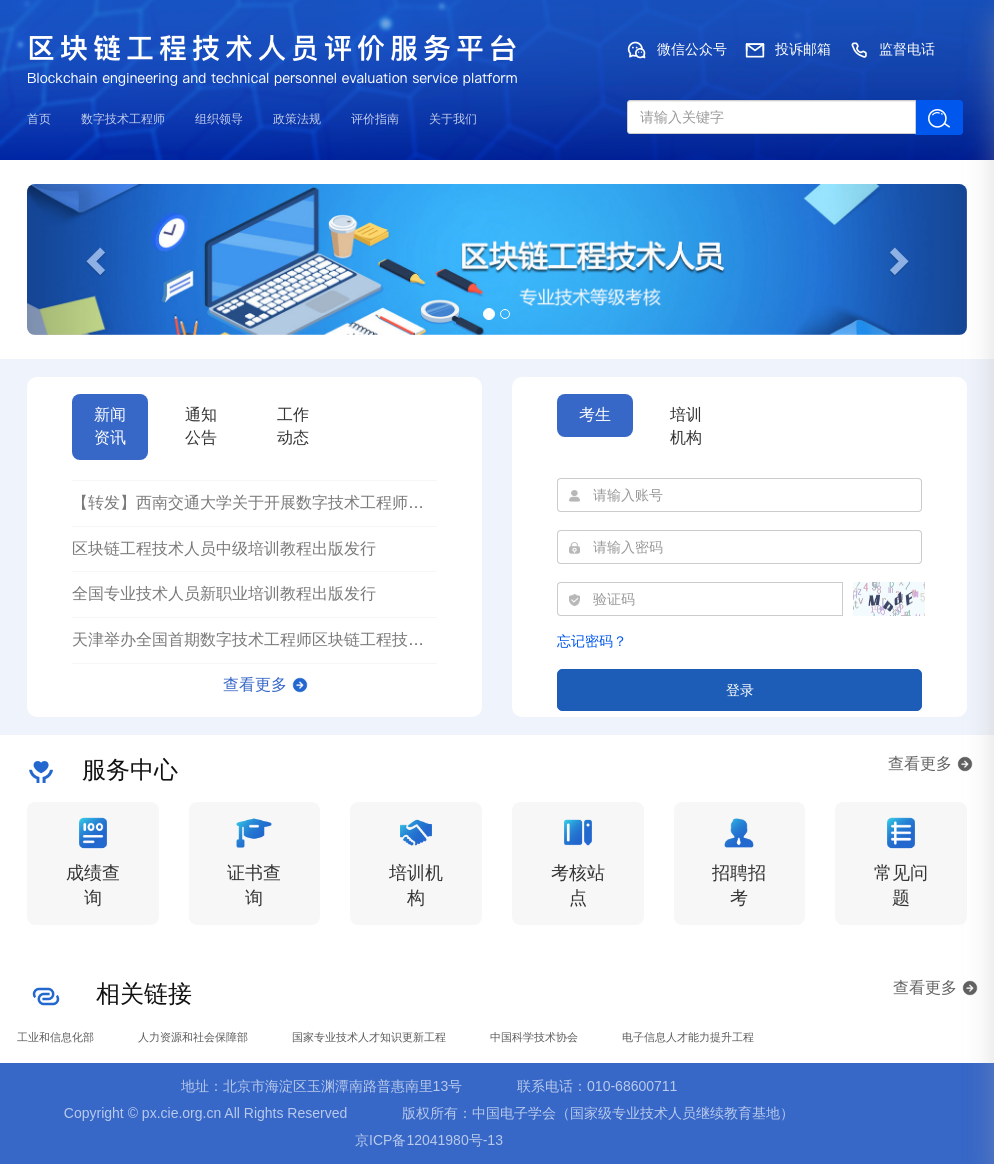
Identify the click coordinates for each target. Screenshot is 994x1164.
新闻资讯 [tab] (110, 426)
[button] (97, 259)
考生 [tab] (595, 414)
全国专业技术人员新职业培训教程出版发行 (224, 593)
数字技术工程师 (123, 119)
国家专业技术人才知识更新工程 (369, 1037)
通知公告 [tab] (201, 426)
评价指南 (375, 119)
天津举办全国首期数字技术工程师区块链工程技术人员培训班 (288, 639)
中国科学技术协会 (534, 1037)
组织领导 (219, 119)
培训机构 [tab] (686, 426)
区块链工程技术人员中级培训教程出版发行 (224, 548)
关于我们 (453, 119)
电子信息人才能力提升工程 (688, 1037)
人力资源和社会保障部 (193, 1037)
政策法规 (297, 119)
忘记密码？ (592, 641)
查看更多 (255, 684)
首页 (39, 119)
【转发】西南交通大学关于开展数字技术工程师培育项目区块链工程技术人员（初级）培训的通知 (416, 502)
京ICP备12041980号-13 (429, 1140)
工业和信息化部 (55, 1037)
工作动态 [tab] (293, 426)
